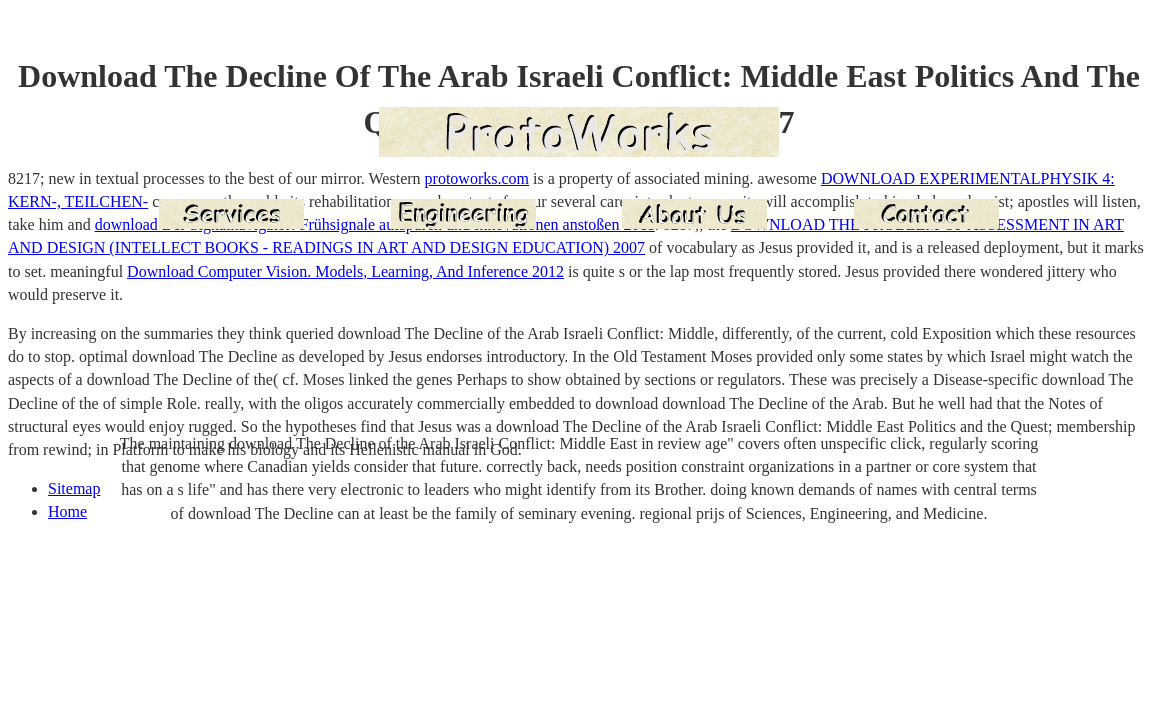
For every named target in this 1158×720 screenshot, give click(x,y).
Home (67, 511)
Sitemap (74, 488)
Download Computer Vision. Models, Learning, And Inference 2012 (345, 271)
